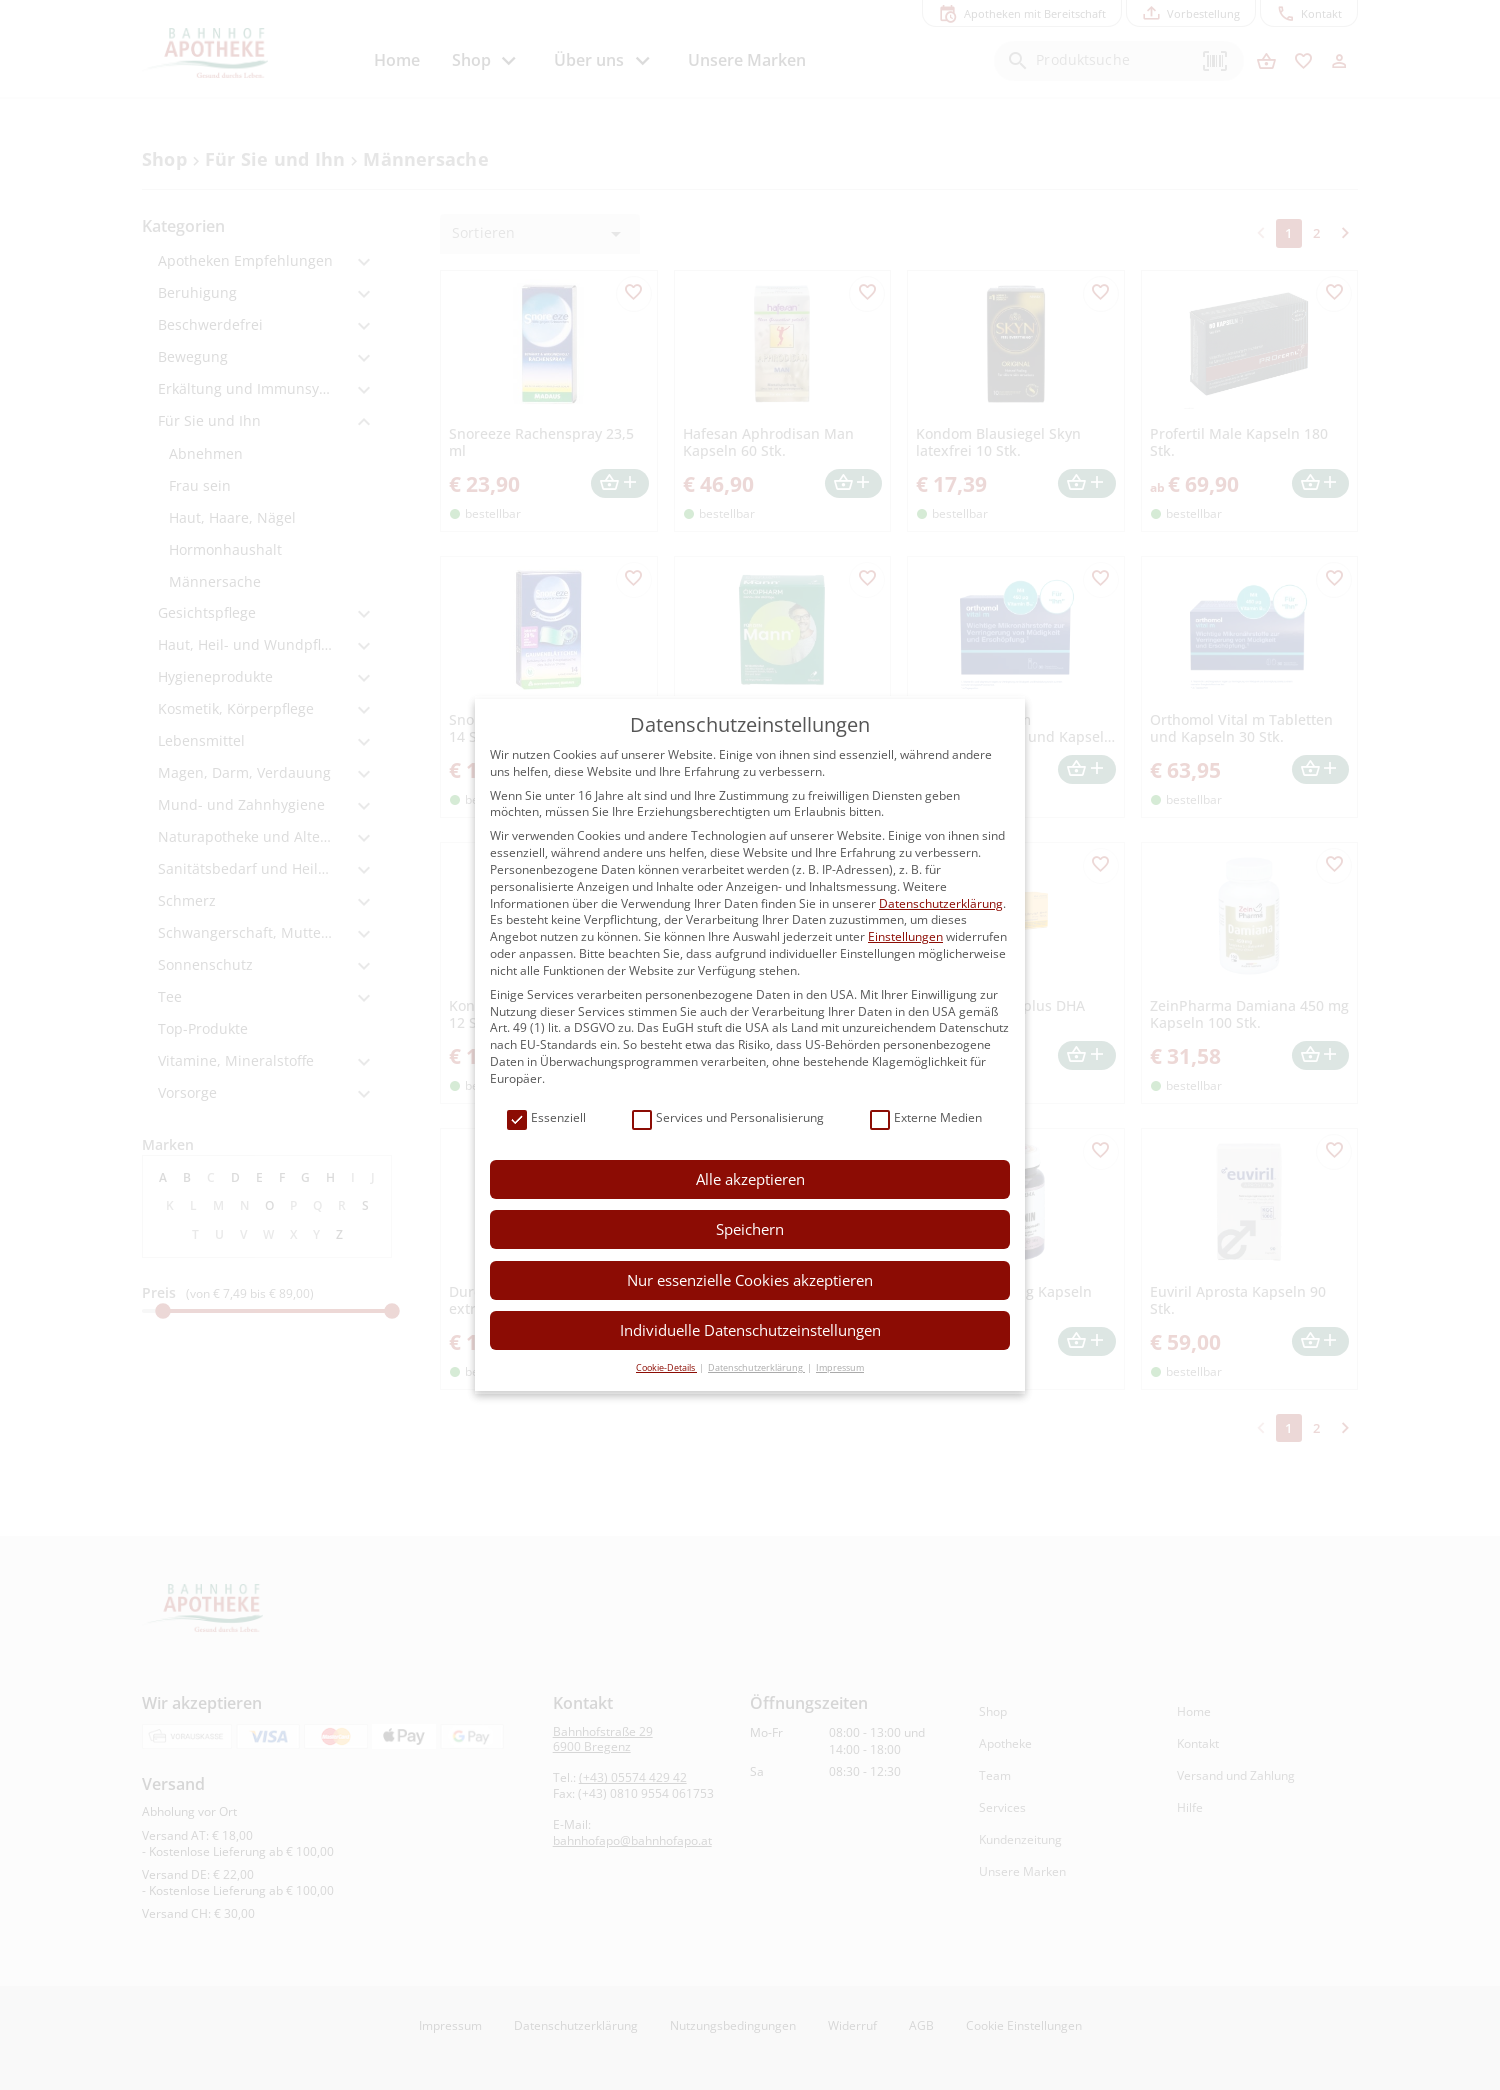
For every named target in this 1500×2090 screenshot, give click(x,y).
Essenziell (546, 1118)
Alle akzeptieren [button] (750, 1179)
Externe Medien (926, 1118)
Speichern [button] (750, 1229)
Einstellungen (905, 936)
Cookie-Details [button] (666, 1367)
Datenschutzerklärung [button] (756, 1367)
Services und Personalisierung (728, 1118)
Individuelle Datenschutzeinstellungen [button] (750, 1330)
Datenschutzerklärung (941, 903)
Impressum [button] (840, 1367)
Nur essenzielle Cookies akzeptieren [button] (750, 1280)
